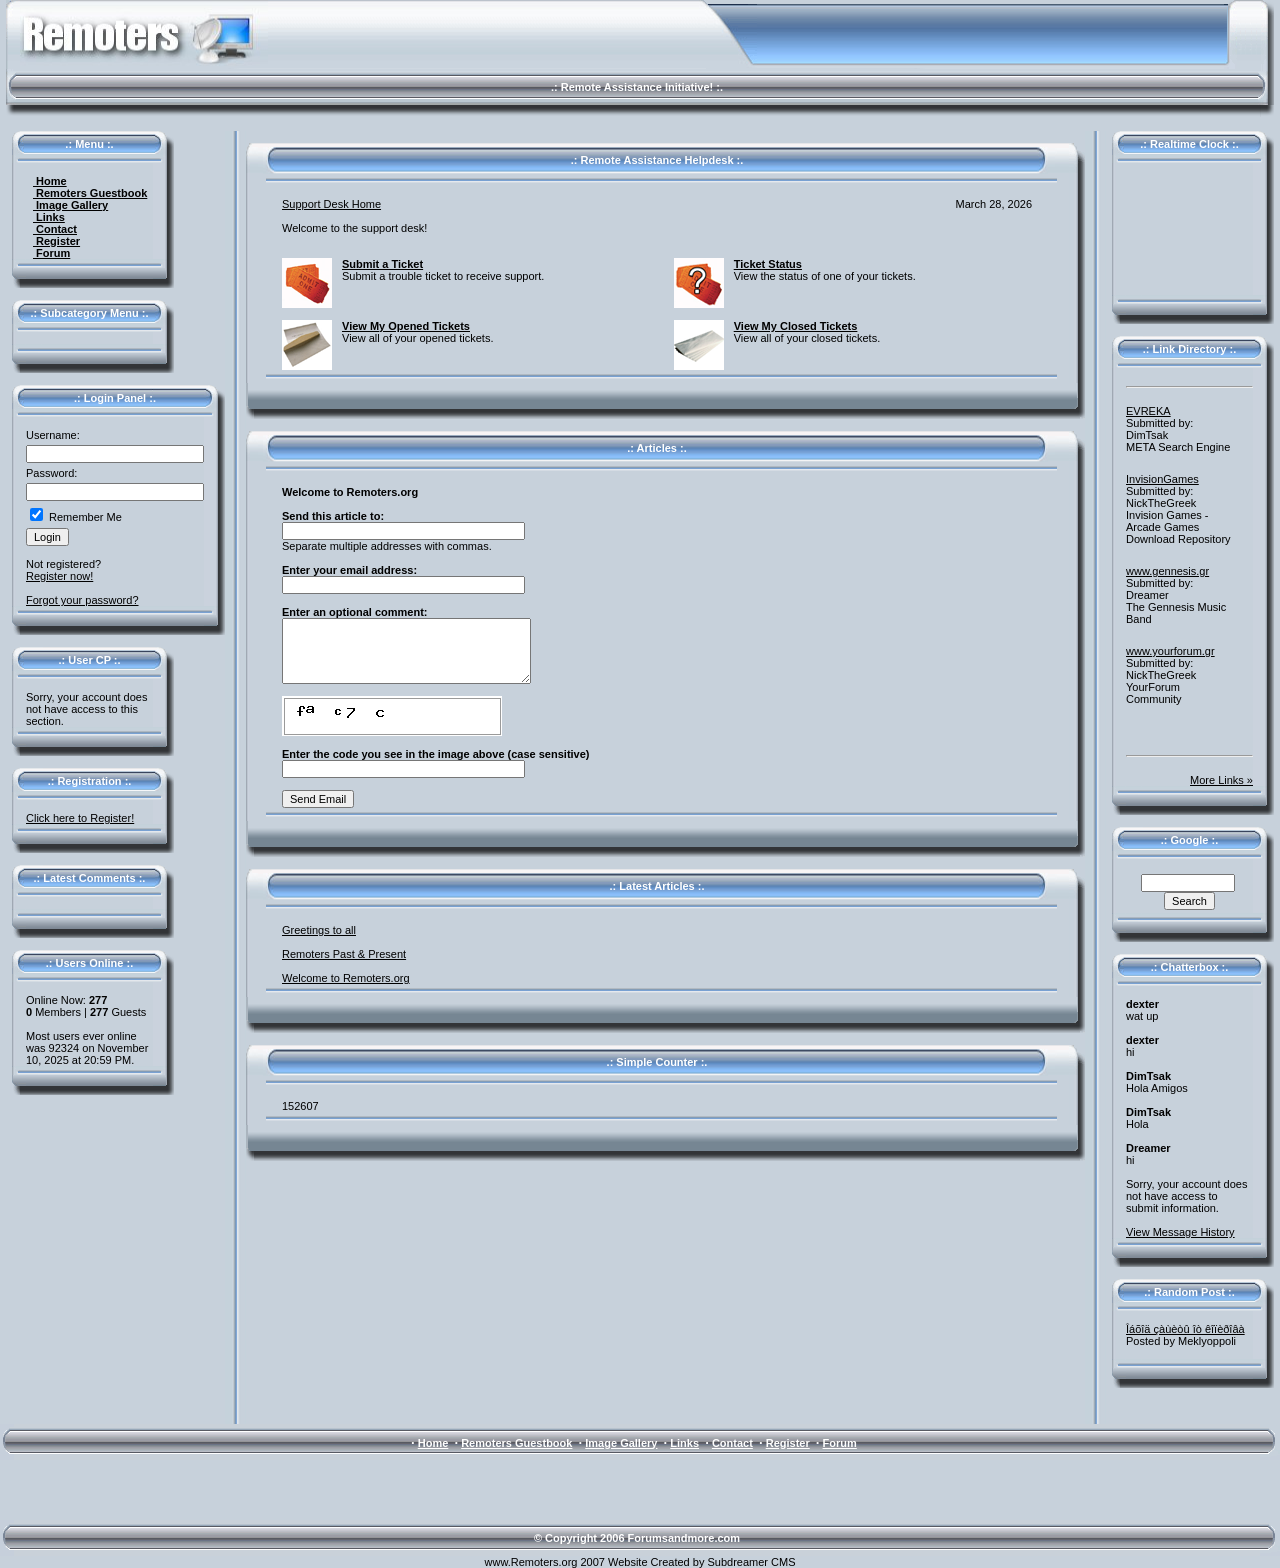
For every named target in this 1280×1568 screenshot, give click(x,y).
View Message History (1180, 1232)
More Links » (1221, 780)
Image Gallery (70, 205)
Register (56, 241)
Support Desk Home (331, 204)
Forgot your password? (82, 600)
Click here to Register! (80, 818)
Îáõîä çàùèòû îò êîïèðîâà (1185, 1329)
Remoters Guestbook (90, 193)
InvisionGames (1162, 479)
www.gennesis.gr (1167, 571)
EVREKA (1148, 411)
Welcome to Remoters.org (346, 978)
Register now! (59, 576)
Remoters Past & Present (344, 954)
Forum (51, 253)
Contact (55, 229)
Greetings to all (319, 930)
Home (50, 181)
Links (49, 217)
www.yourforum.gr (1170, 651)
